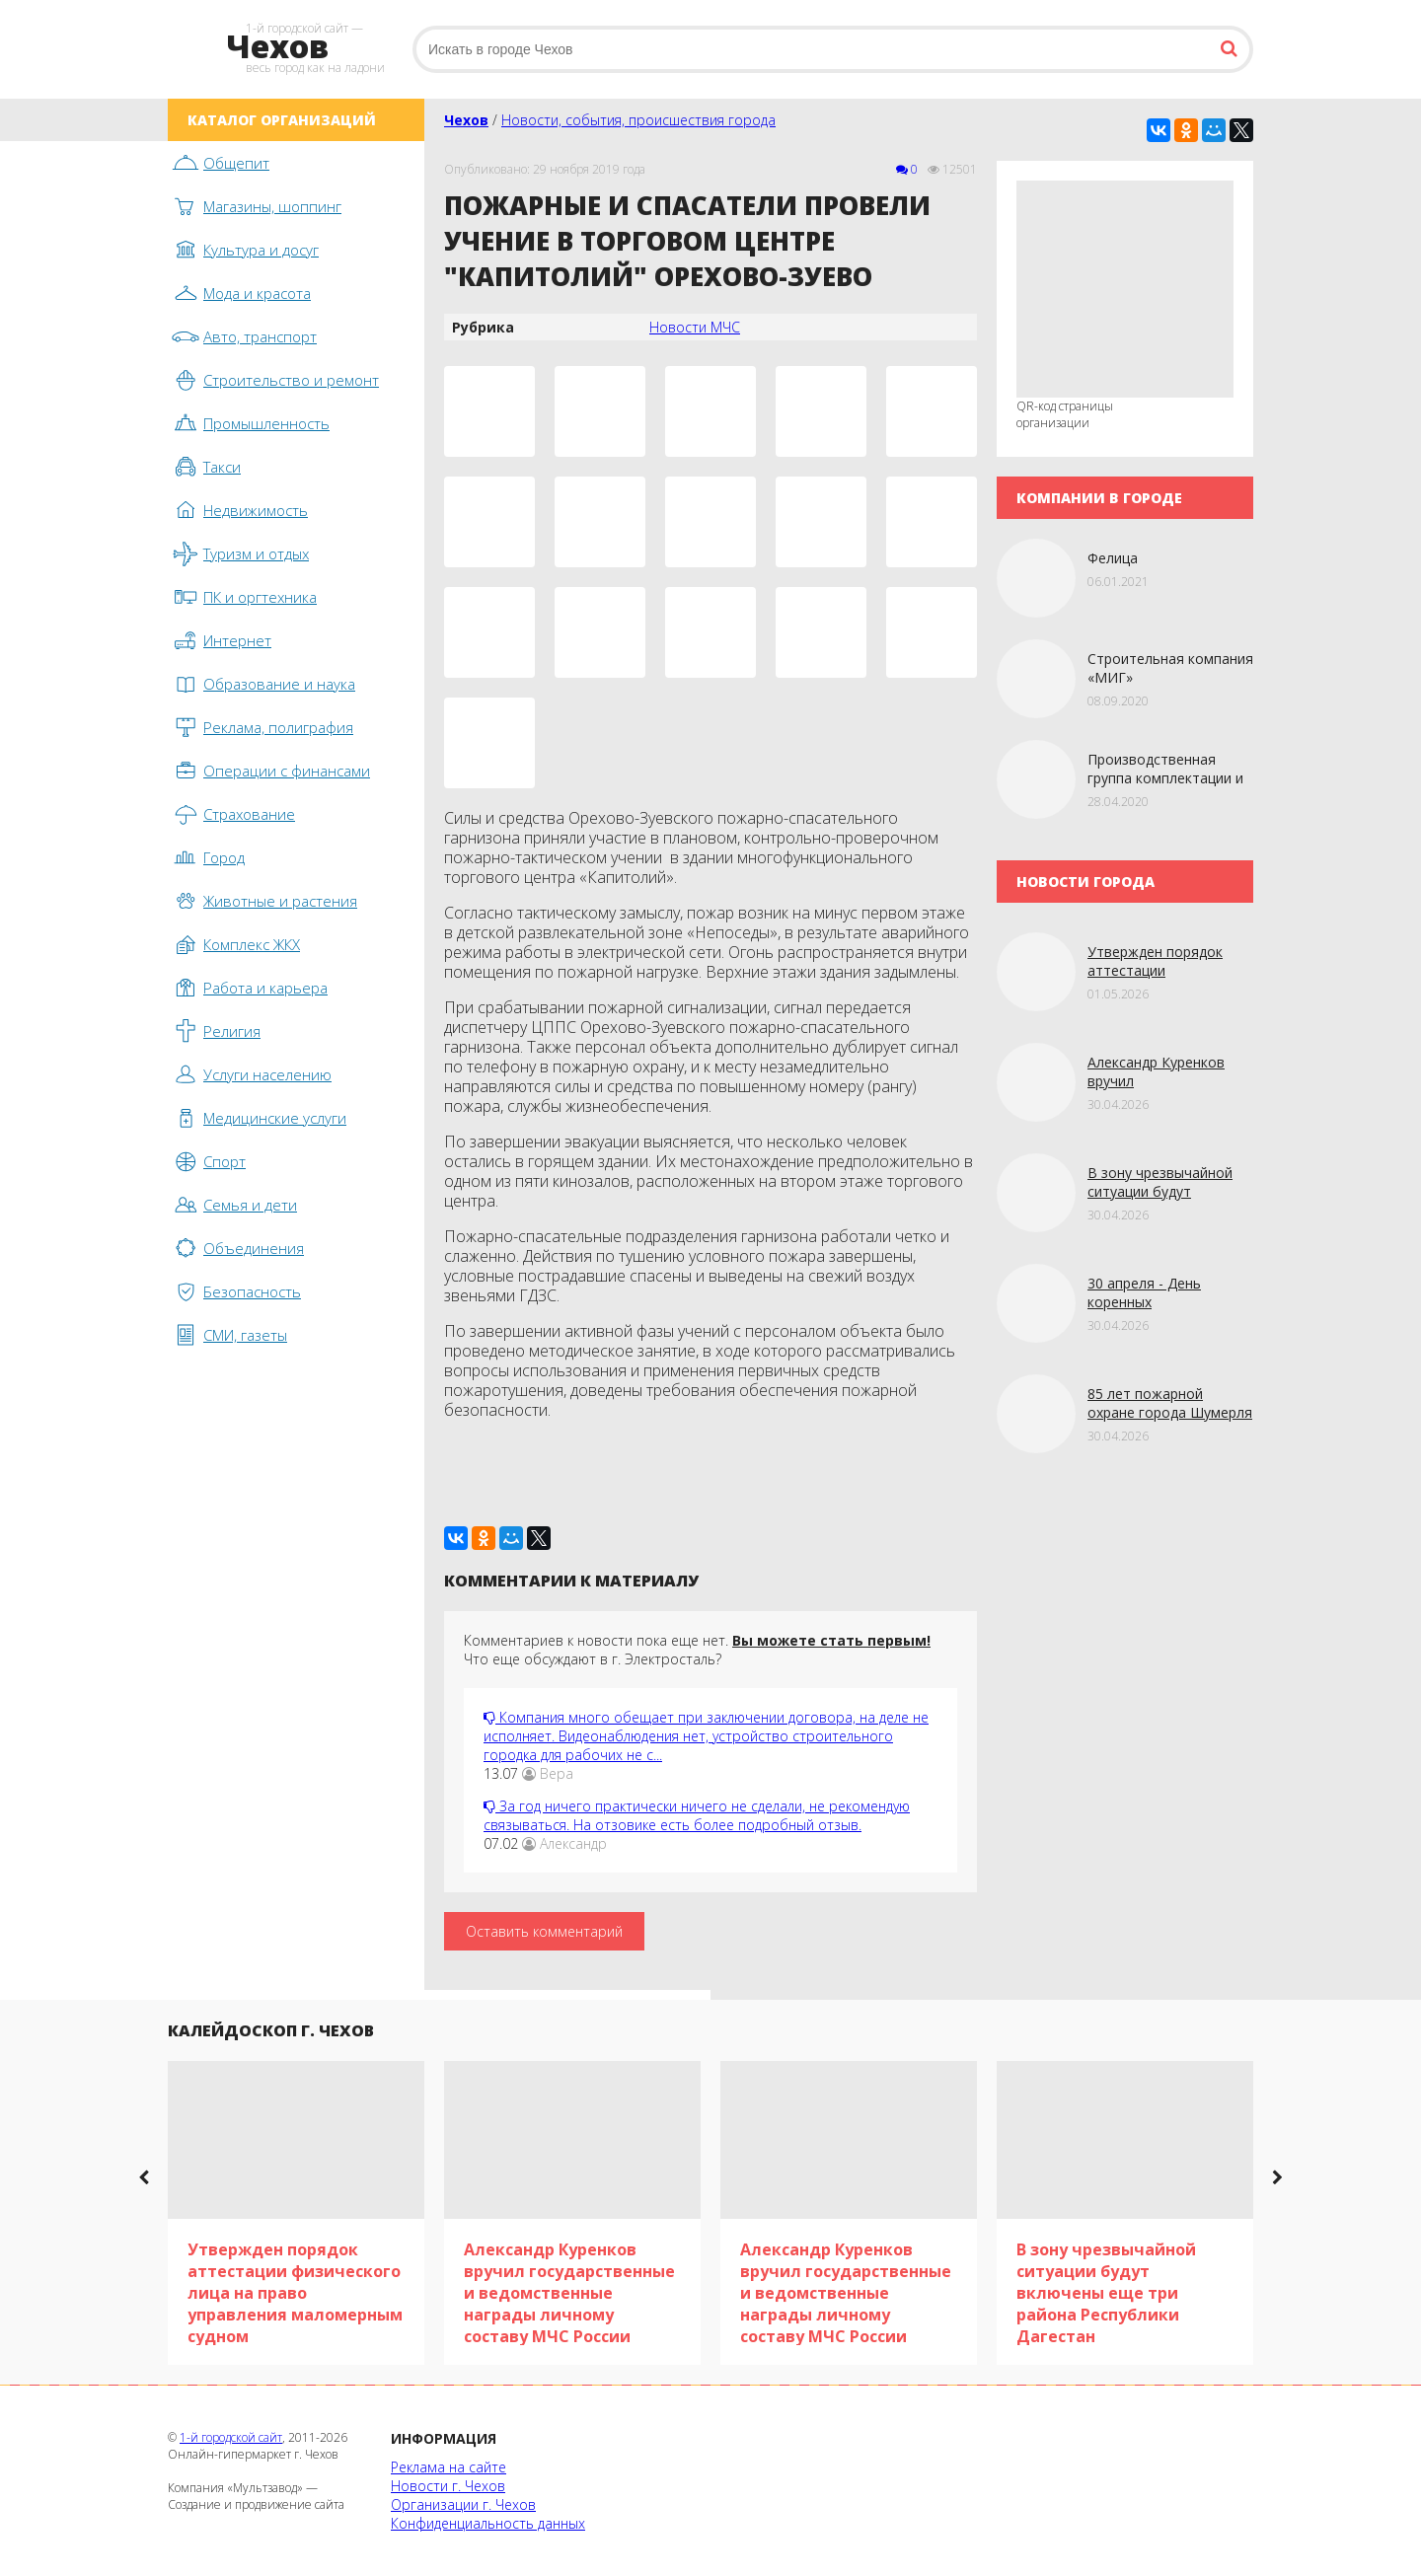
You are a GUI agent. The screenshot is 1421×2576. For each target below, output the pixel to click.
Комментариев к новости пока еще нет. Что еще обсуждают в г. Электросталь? (697, 1649)
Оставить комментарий (544, 1931)
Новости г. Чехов (448, 2485)
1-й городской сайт (231, 2437)
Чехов (466, 119)
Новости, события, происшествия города (638, 119)
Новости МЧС (694, 327)
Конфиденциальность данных (488, 2523)
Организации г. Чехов (463, 2504)
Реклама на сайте (448, 2467)
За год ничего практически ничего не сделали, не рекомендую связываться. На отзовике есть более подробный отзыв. (697, 1815)
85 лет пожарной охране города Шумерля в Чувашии (1169, 1412)
